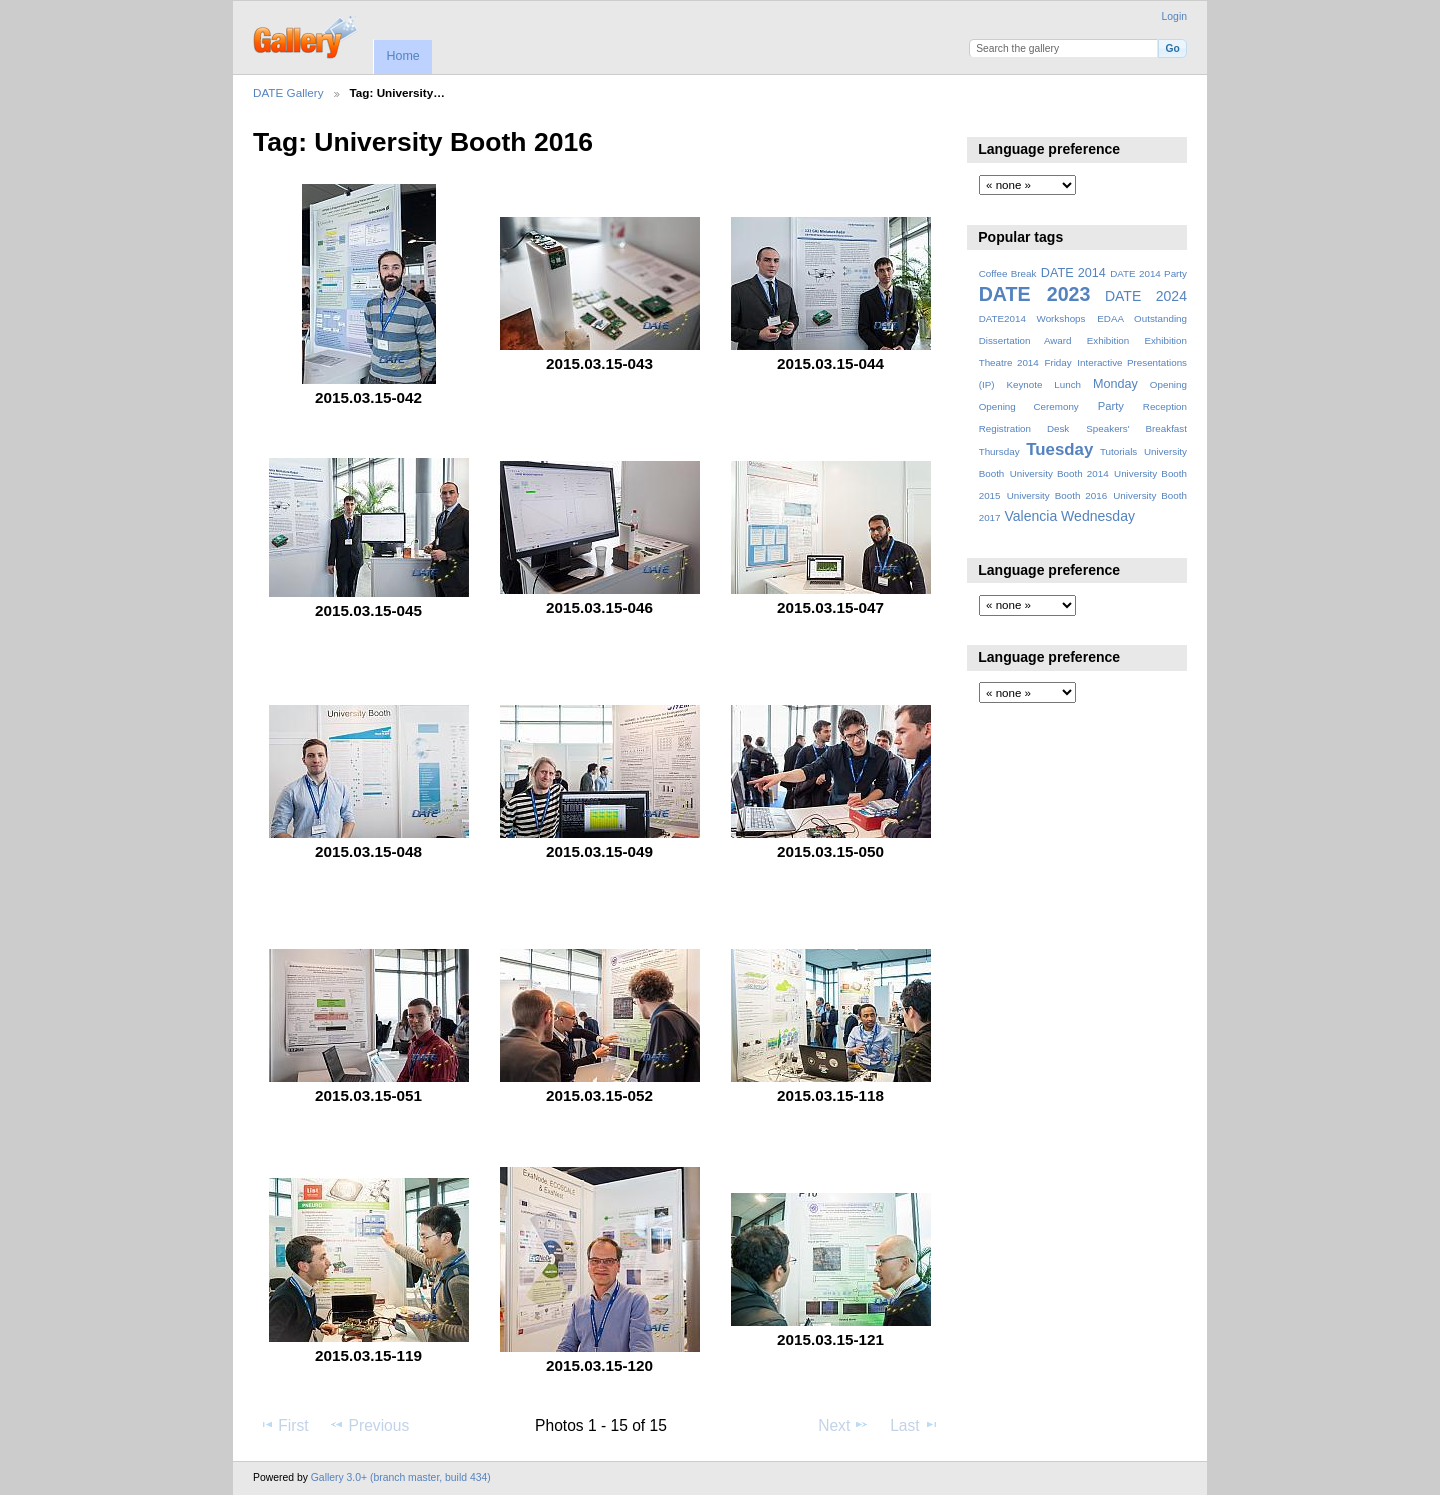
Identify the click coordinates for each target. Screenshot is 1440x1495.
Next (843, 1425)
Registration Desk (1024, 428)
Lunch (1067, 384)
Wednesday (1098, 516)
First (283, 1425)
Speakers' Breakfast (1136, 428)
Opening (1168, 384)
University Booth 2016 (1057, 495)
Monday (1115, 384)
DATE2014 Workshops (1032, 318)
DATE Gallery (288, 92)
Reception (1165, 406)
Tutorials (1118, 451)
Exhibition (1108, 340)
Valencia (1030, 516)
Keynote (1024, 384)
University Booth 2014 (1059, 473)
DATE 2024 (1146, 296)
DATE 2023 (1035, 294)
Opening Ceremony (1029, 406)
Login (1174, 16)
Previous (369, 1425)
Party (1111, 406)
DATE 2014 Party (1148, 273)
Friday (1057, 362)
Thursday (999, 451)
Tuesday (1059, 449)
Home (402, 56)
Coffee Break (1008, 273)
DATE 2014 (1073, 273)
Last (914, 1425)
